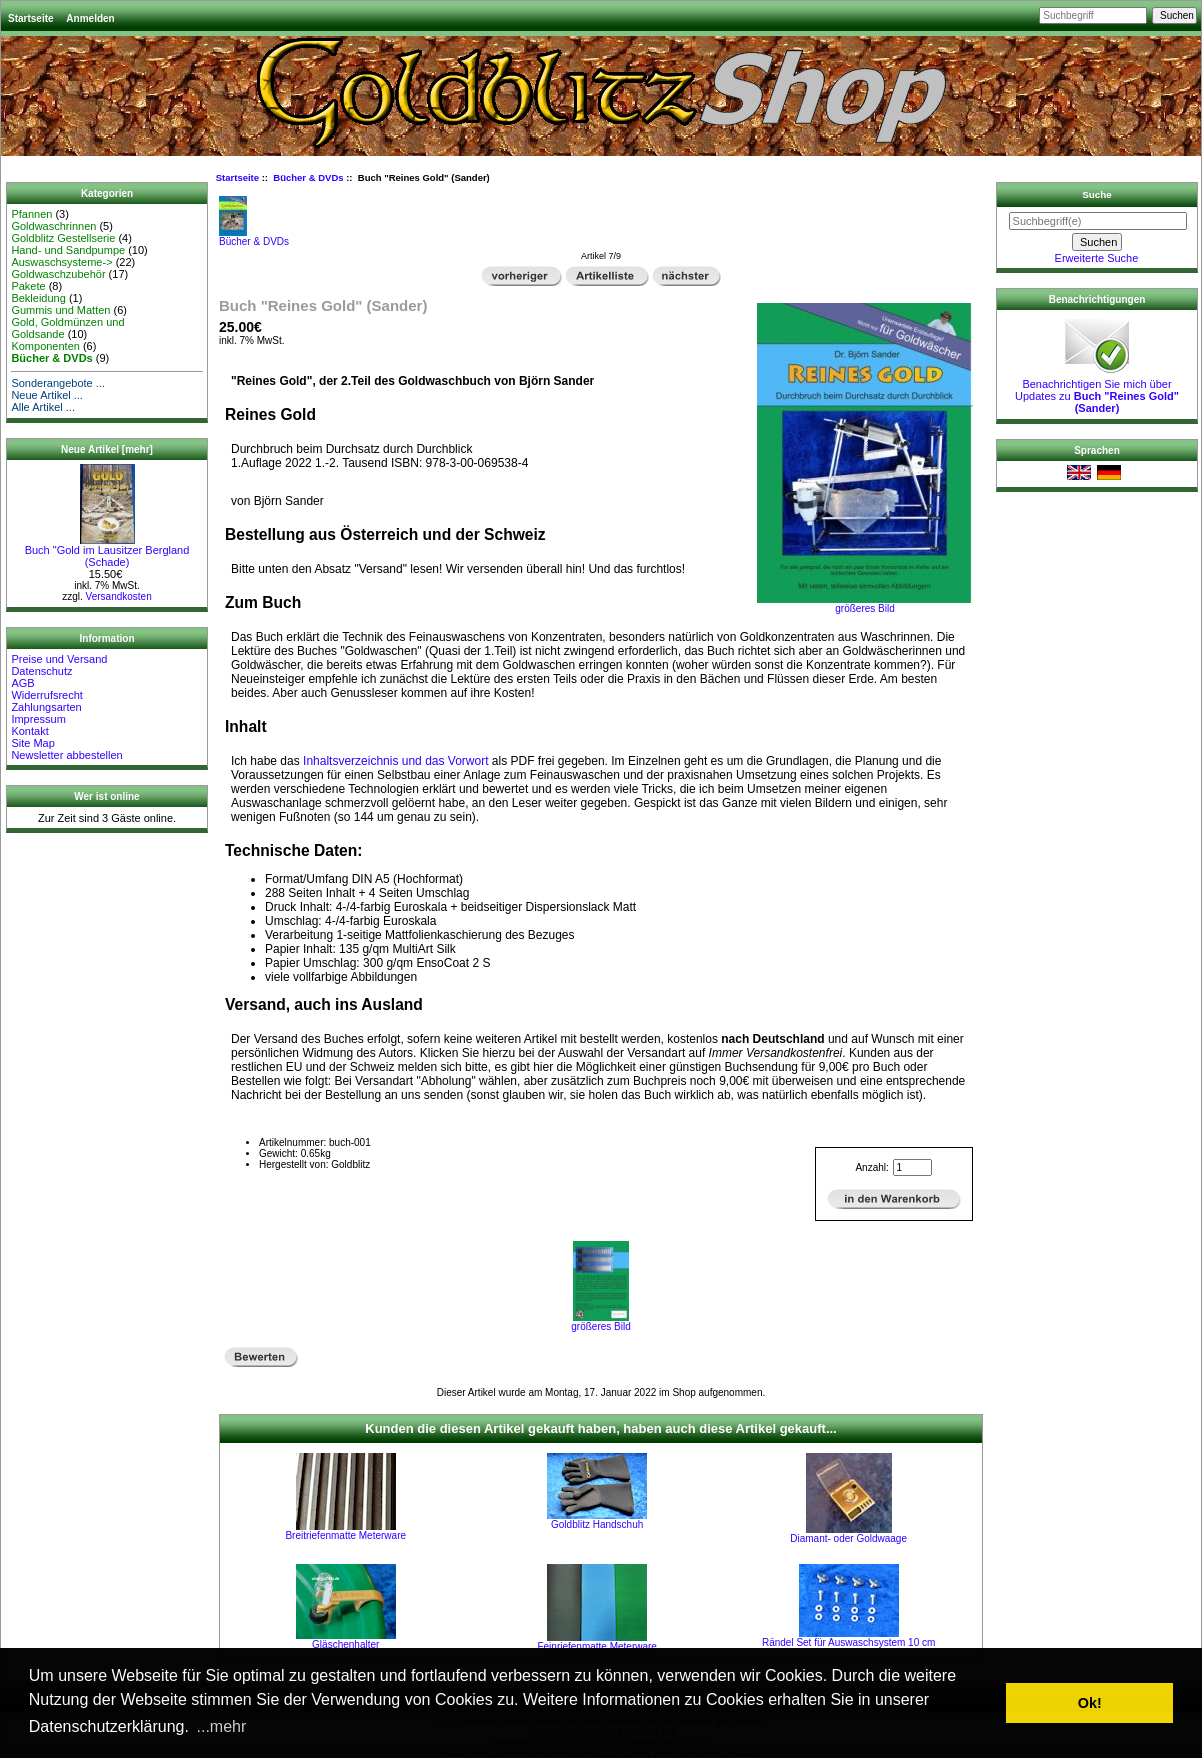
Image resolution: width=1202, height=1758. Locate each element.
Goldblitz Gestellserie (63, 238)
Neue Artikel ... (47, 395)
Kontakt (29, 731)
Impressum (38, 719)
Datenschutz (41, 671)
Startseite (31, 18)
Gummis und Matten (60, 310)
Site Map (32, 743)
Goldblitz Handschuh (597, 1524)
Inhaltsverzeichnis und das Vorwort (395, 761)
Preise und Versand (59, 659)
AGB (22, 683)
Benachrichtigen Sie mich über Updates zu (1097, 391)
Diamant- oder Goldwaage (848, 1538)
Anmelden (90, 18)
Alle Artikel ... (43, 407)
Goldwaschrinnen (53, 226)
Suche (1097, 194)
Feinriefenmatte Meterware (597, 1646)
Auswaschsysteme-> (61, 262)
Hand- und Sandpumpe (68, 250)
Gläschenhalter (345, 1644)
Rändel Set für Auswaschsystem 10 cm (848, 1642)
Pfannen (31, 214)
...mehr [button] (222, 1726)
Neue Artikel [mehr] (107, 449)
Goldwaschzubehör (58, 274)
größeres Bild (600, 1322)
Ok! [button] (1090, 1703)
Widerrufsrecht (47, 695)
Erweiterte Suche (1097, 258)
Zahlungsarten (46, 707)
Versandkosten (119, 596)
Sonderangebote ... (58, 383)
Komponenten (45, 346)
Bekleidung (38, 298)
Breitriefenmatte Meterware (345, 1535)
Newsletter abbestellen (66, 755)
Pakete (28, 286)
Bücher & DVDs (308, 177)
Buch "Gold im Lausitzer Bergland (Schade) (107, 551)
